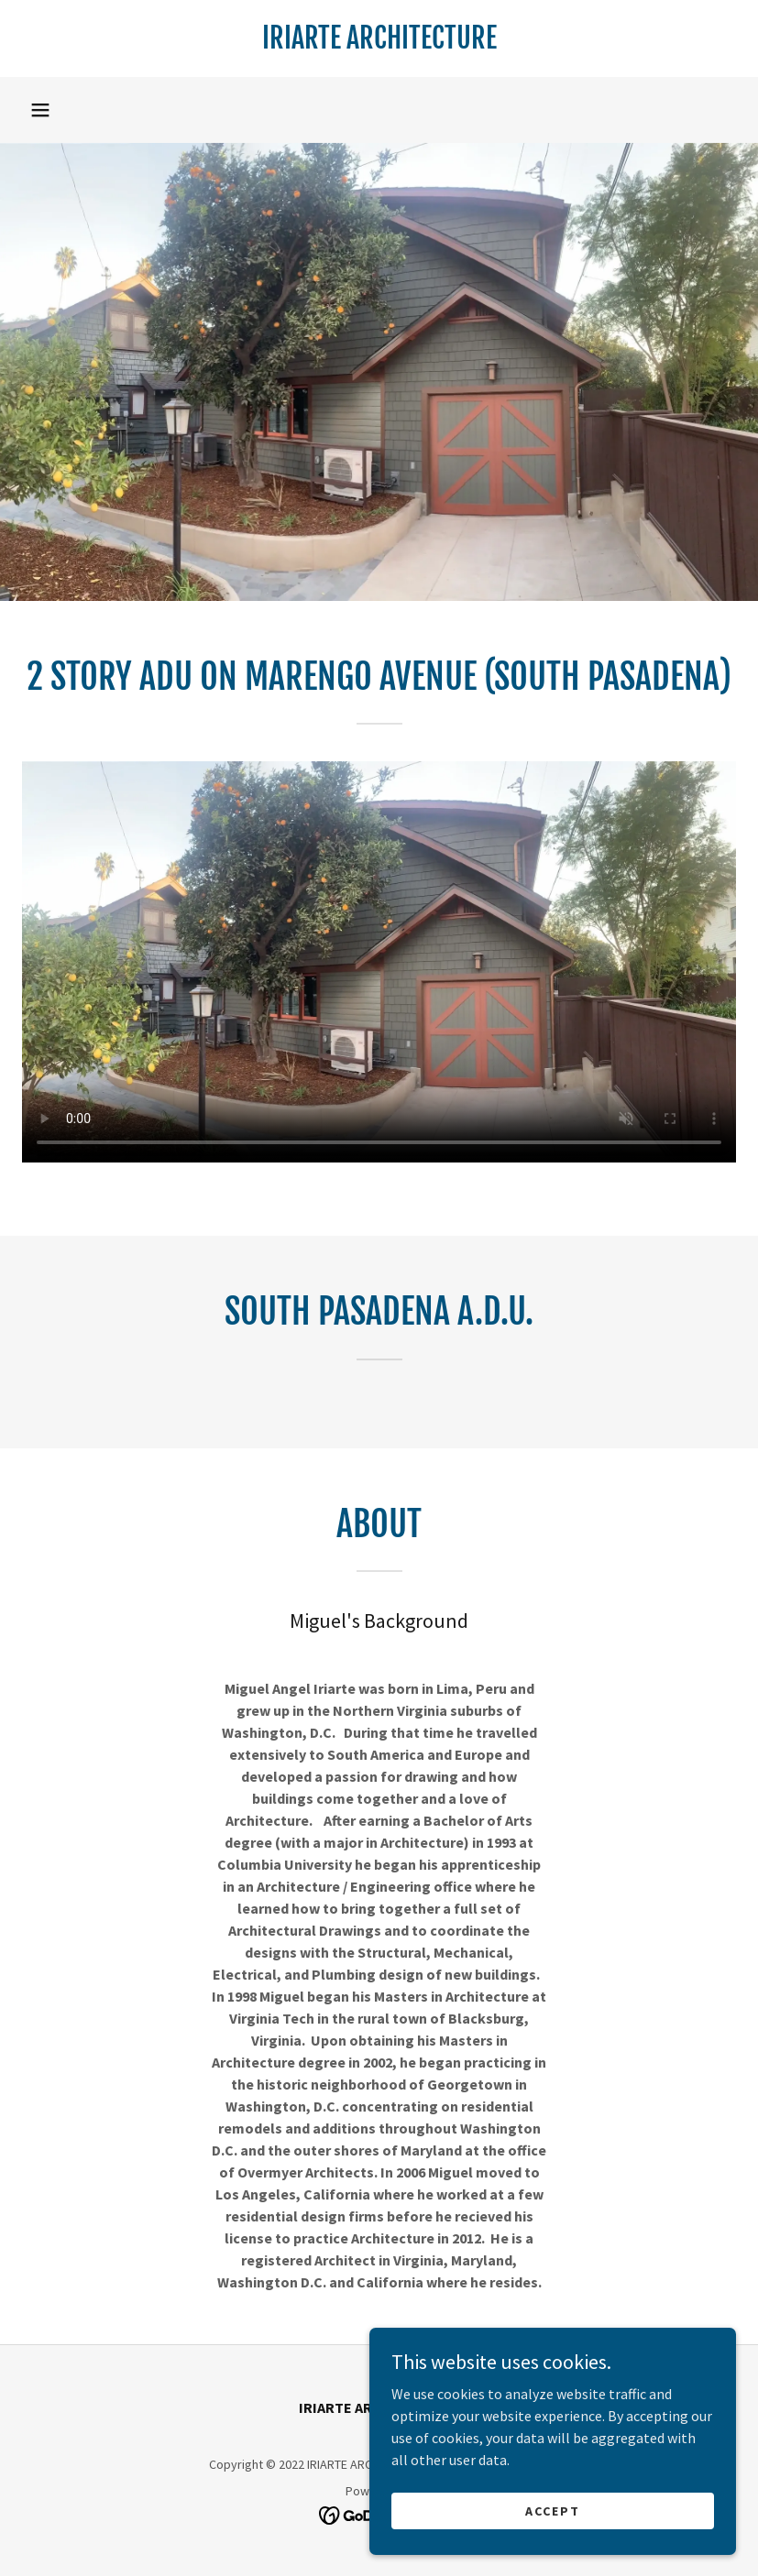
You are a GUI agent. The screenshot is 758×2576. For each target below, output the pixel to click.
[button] (40, 110)
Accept (552, 2510)
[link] (379, 43)
